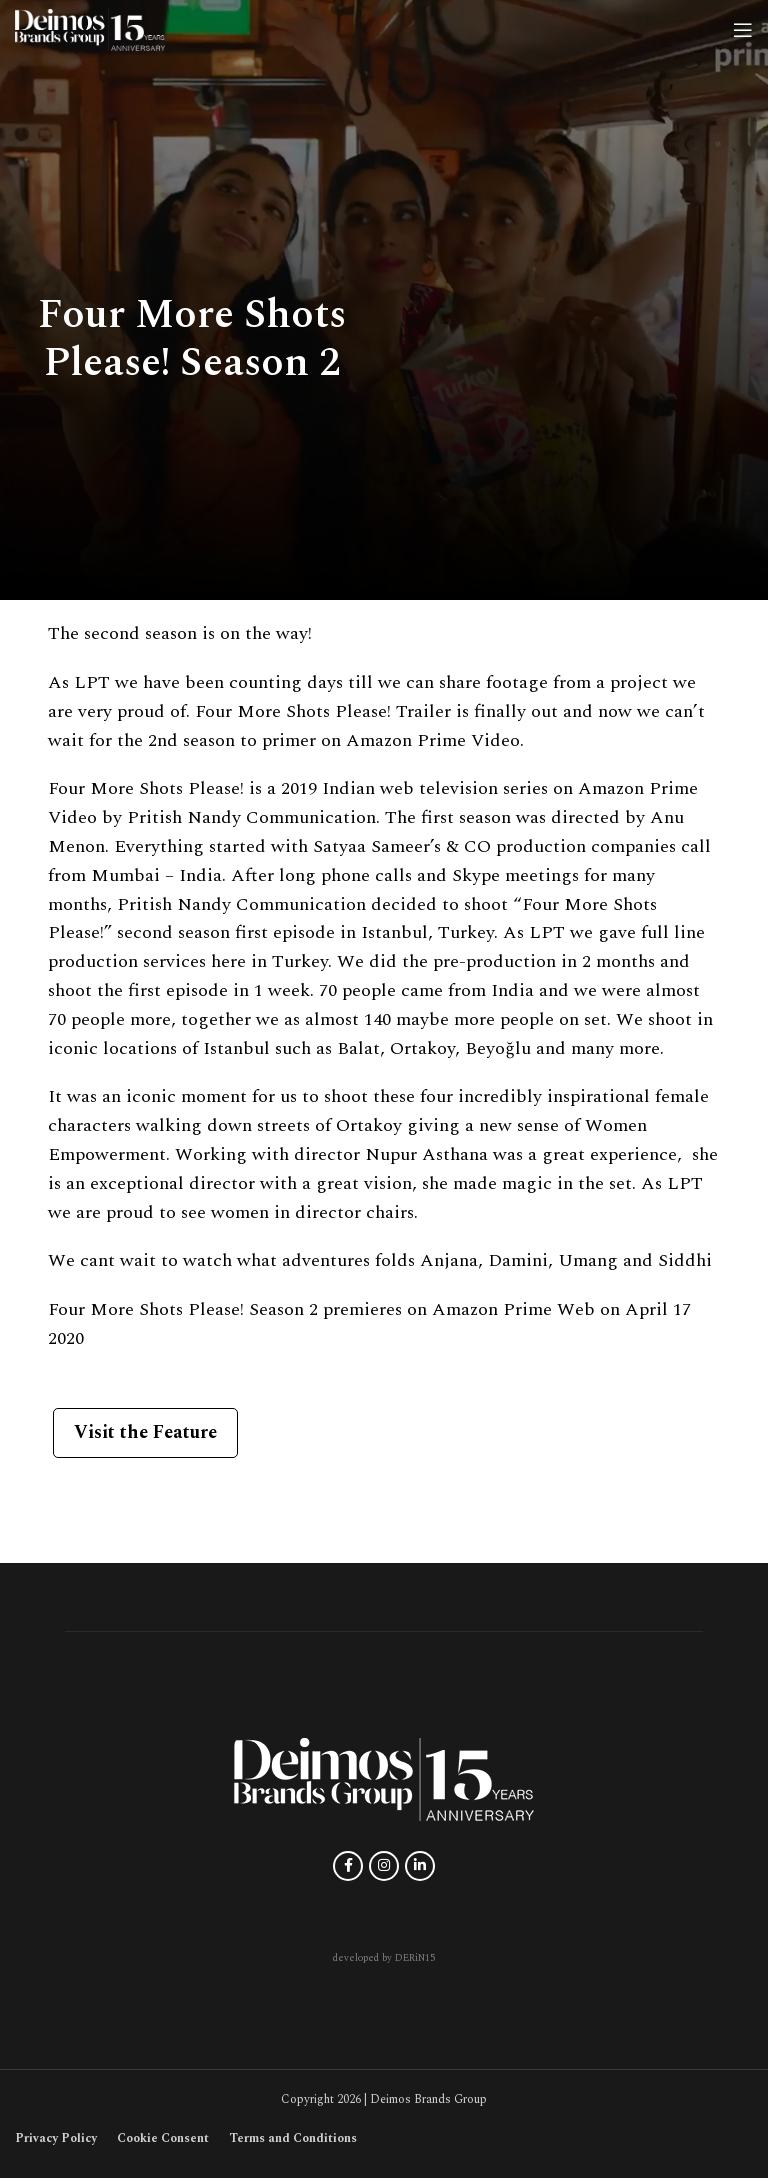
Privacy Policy (56, 2138)
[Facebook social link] (348, 1866)
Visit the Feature (145, 1432)
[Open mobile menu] (743, 30)
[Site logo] (90, 28)
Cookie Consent (163, 2138)
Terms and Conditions (293, 2138)
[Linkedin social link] (420, 1866)
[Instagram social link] (384, 1866)
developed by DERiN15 (384, 1958)
